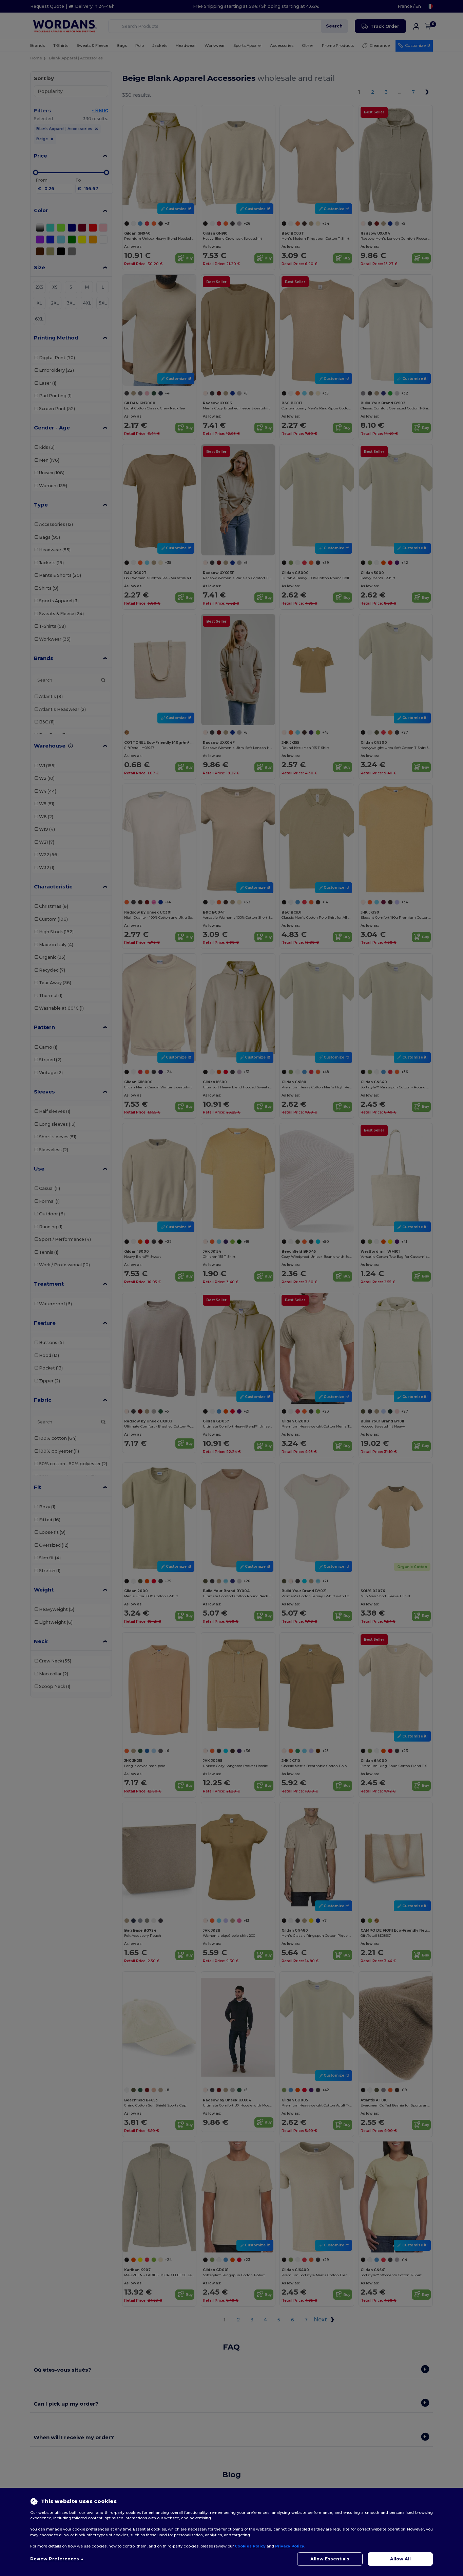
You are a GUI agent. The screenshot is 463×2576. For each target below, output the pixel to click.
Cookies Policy (250, 2546)
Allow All (400, 2558)
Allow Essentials (329, 2558)
